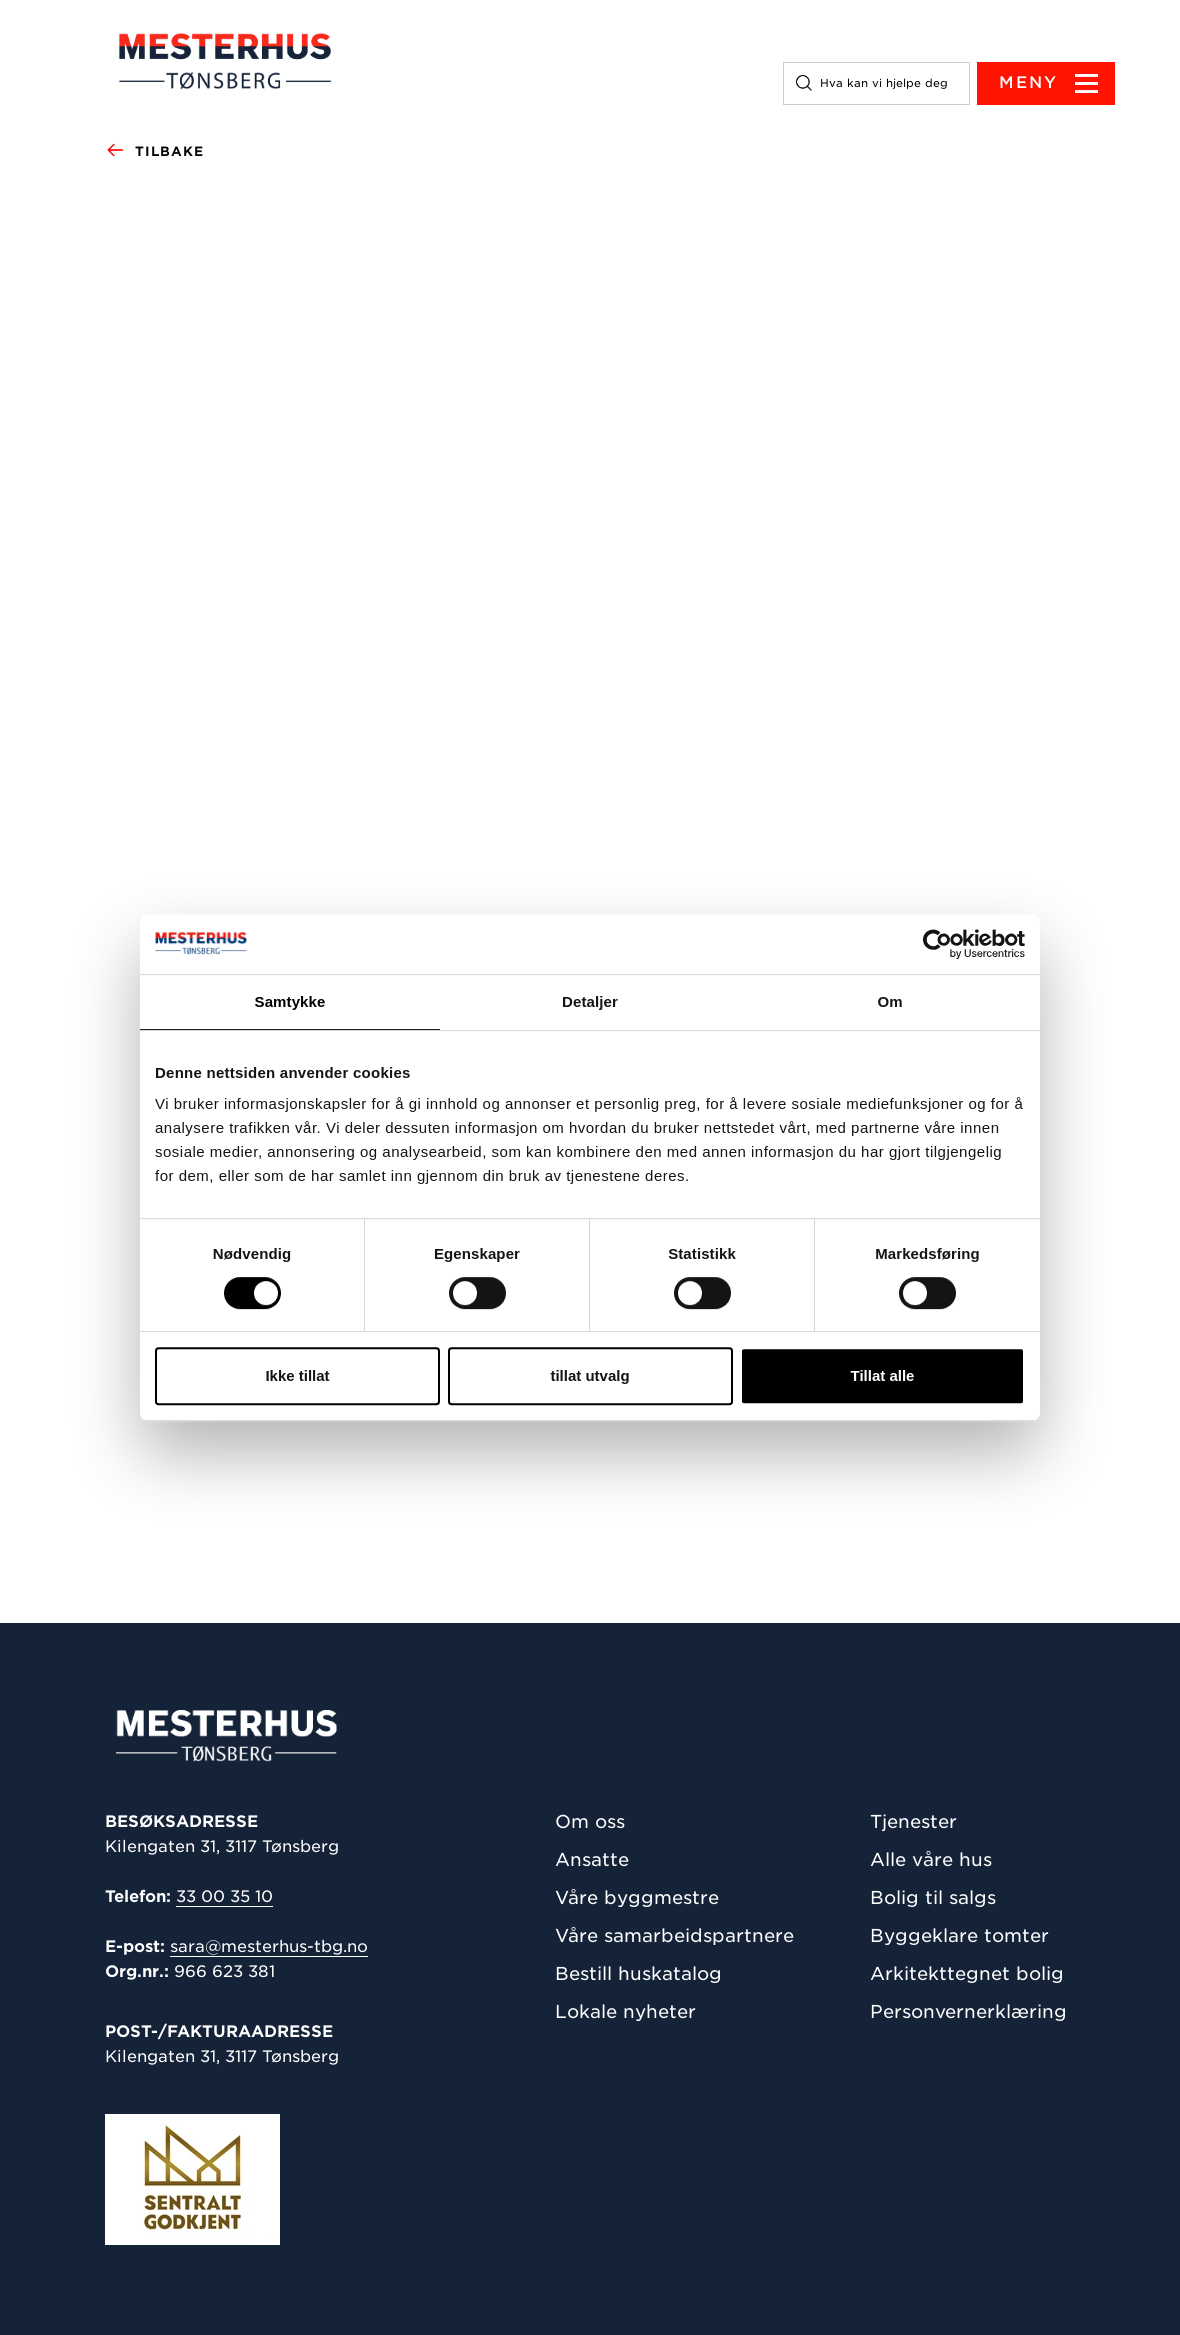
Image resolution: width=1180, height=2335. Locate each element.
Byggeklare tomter (959, 1935)
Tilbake (154, 152)
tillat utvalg (589, 1375)
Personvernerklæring (968, 2011)
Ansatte (592, 1859)
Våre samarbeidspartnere (674, 1935)
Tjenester (913, 1821)
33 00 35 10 (224, 1896)
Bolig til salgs (933, 1897)
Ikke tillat (297, 1375)
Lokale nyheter (625, 2011)
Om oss (590, 1821)
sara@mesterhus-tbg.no (269, 1946)
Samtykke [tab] (290, 1001)
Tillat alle (883, 1375)
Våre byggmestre (637, 1897)
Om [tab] (889, 1001)
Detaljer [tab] (590, 1001)
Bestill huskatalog (638, 1973)
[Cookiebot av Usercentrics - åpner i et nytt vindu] (937, 944)
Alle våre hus (931, 1859)
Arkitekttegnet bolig (967, 1973)
